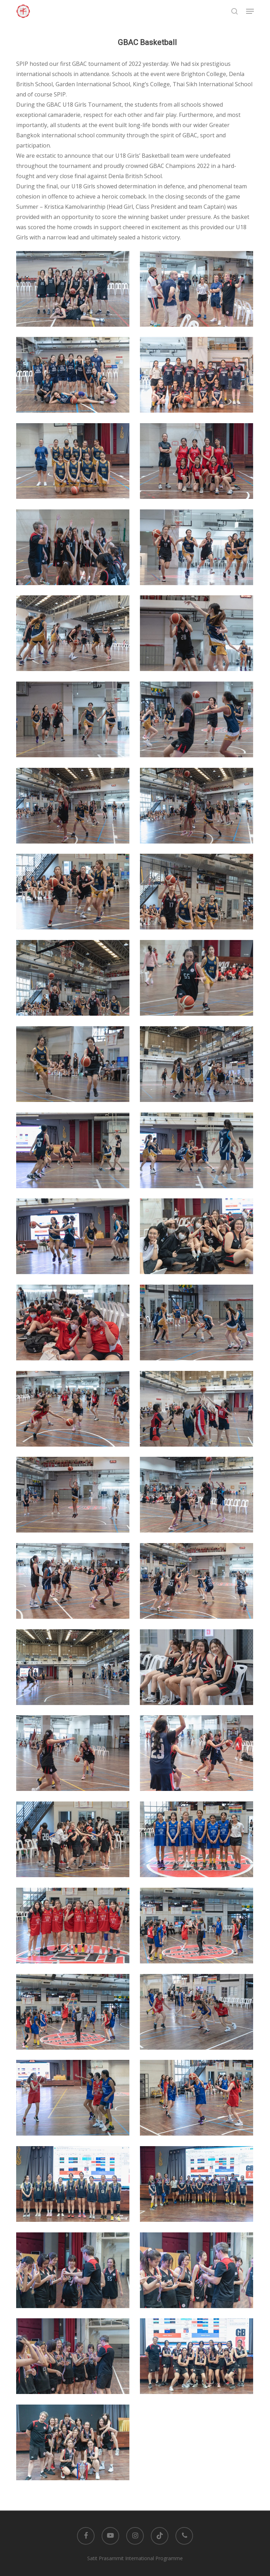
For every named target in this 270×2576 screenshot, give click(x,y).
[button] (250, 11)
